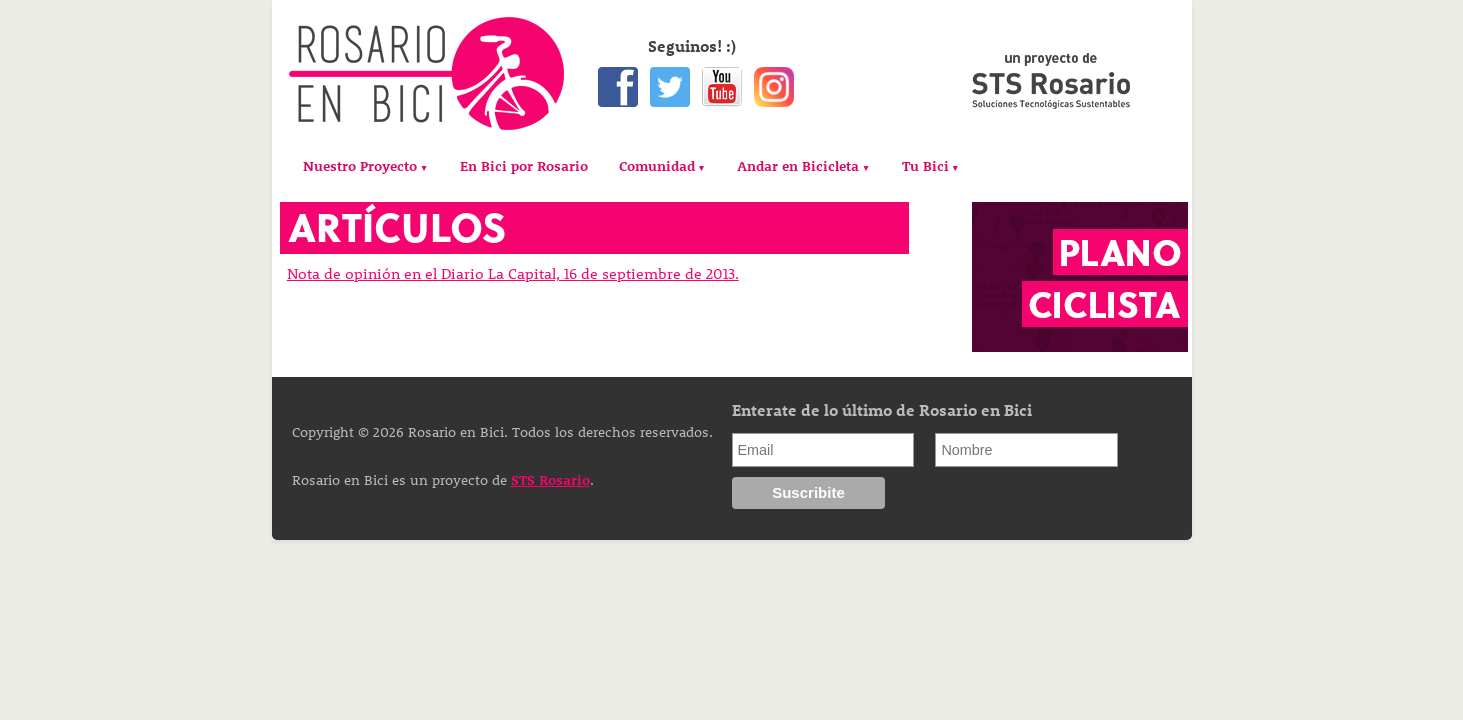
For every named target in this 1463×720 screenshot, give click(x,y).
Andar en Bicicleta (798, 165)
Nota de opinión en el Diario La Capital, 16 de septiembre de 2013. (513, 273)
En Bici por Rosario (524, 165)
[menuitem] (365, 166)
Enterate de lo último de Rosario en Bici (882, 409)
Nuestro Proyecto (360, 165)
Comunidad (657, 165)
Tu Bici (925, 165)
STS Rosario (550, 479)
